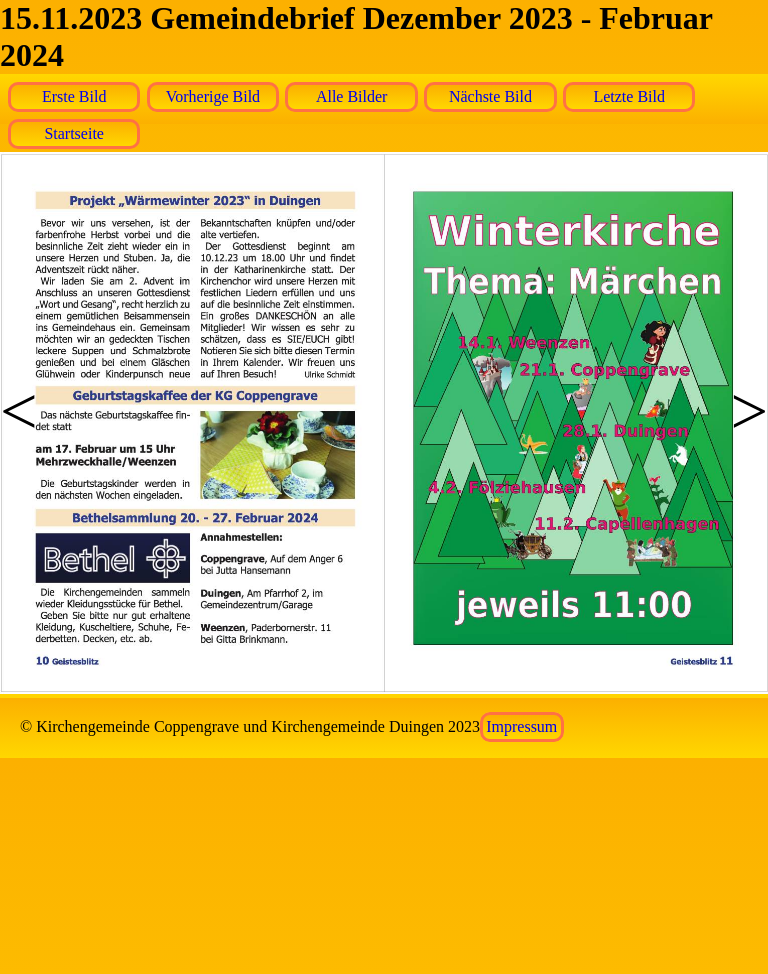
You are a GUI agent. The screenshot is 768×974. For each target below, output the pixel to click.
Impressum (521, 726)
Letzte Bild (629, 96)
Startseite (74, 133)
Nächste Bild (490, 96)
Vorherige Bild (213, 96)
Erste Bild (74, 96)
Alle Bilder (352, 96)
